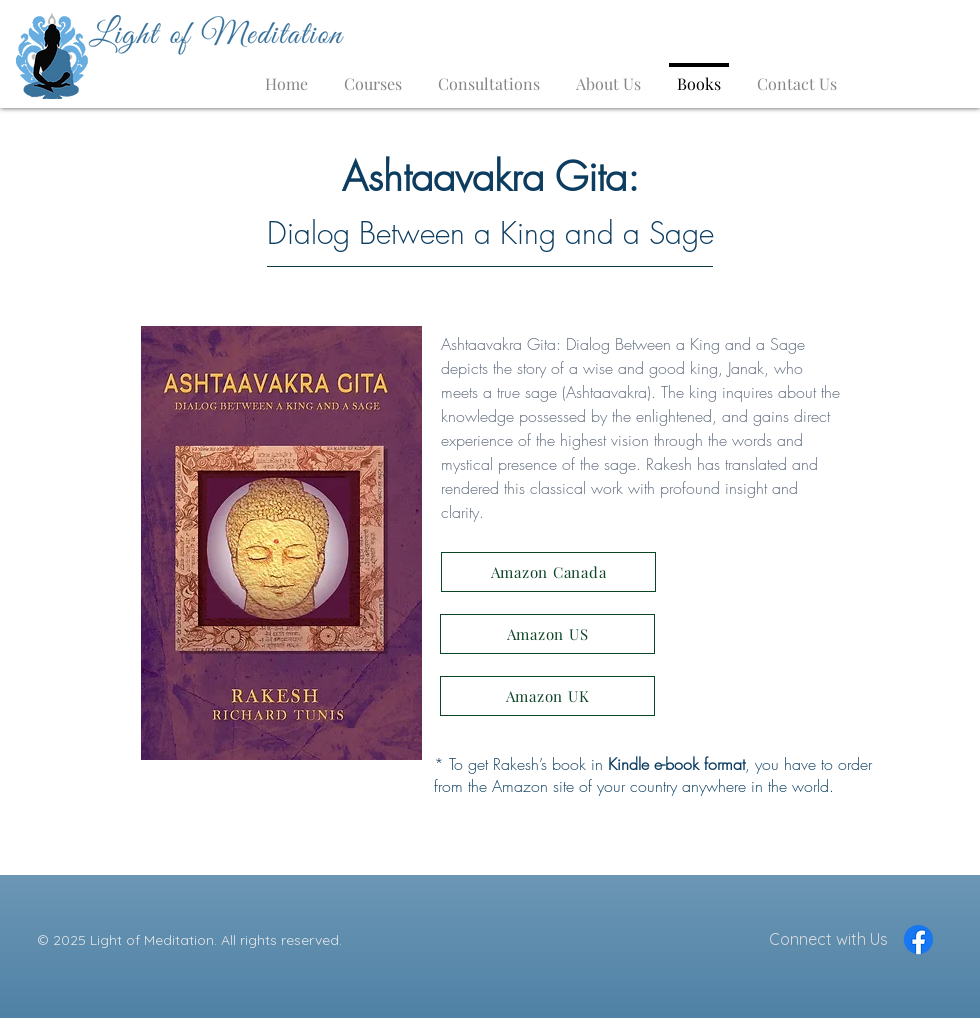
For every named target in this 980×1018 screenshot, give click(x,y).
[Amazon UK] (547, 696)
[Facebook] (918, 939)
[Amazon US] (547, 634)
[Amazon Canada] (548, 572)
